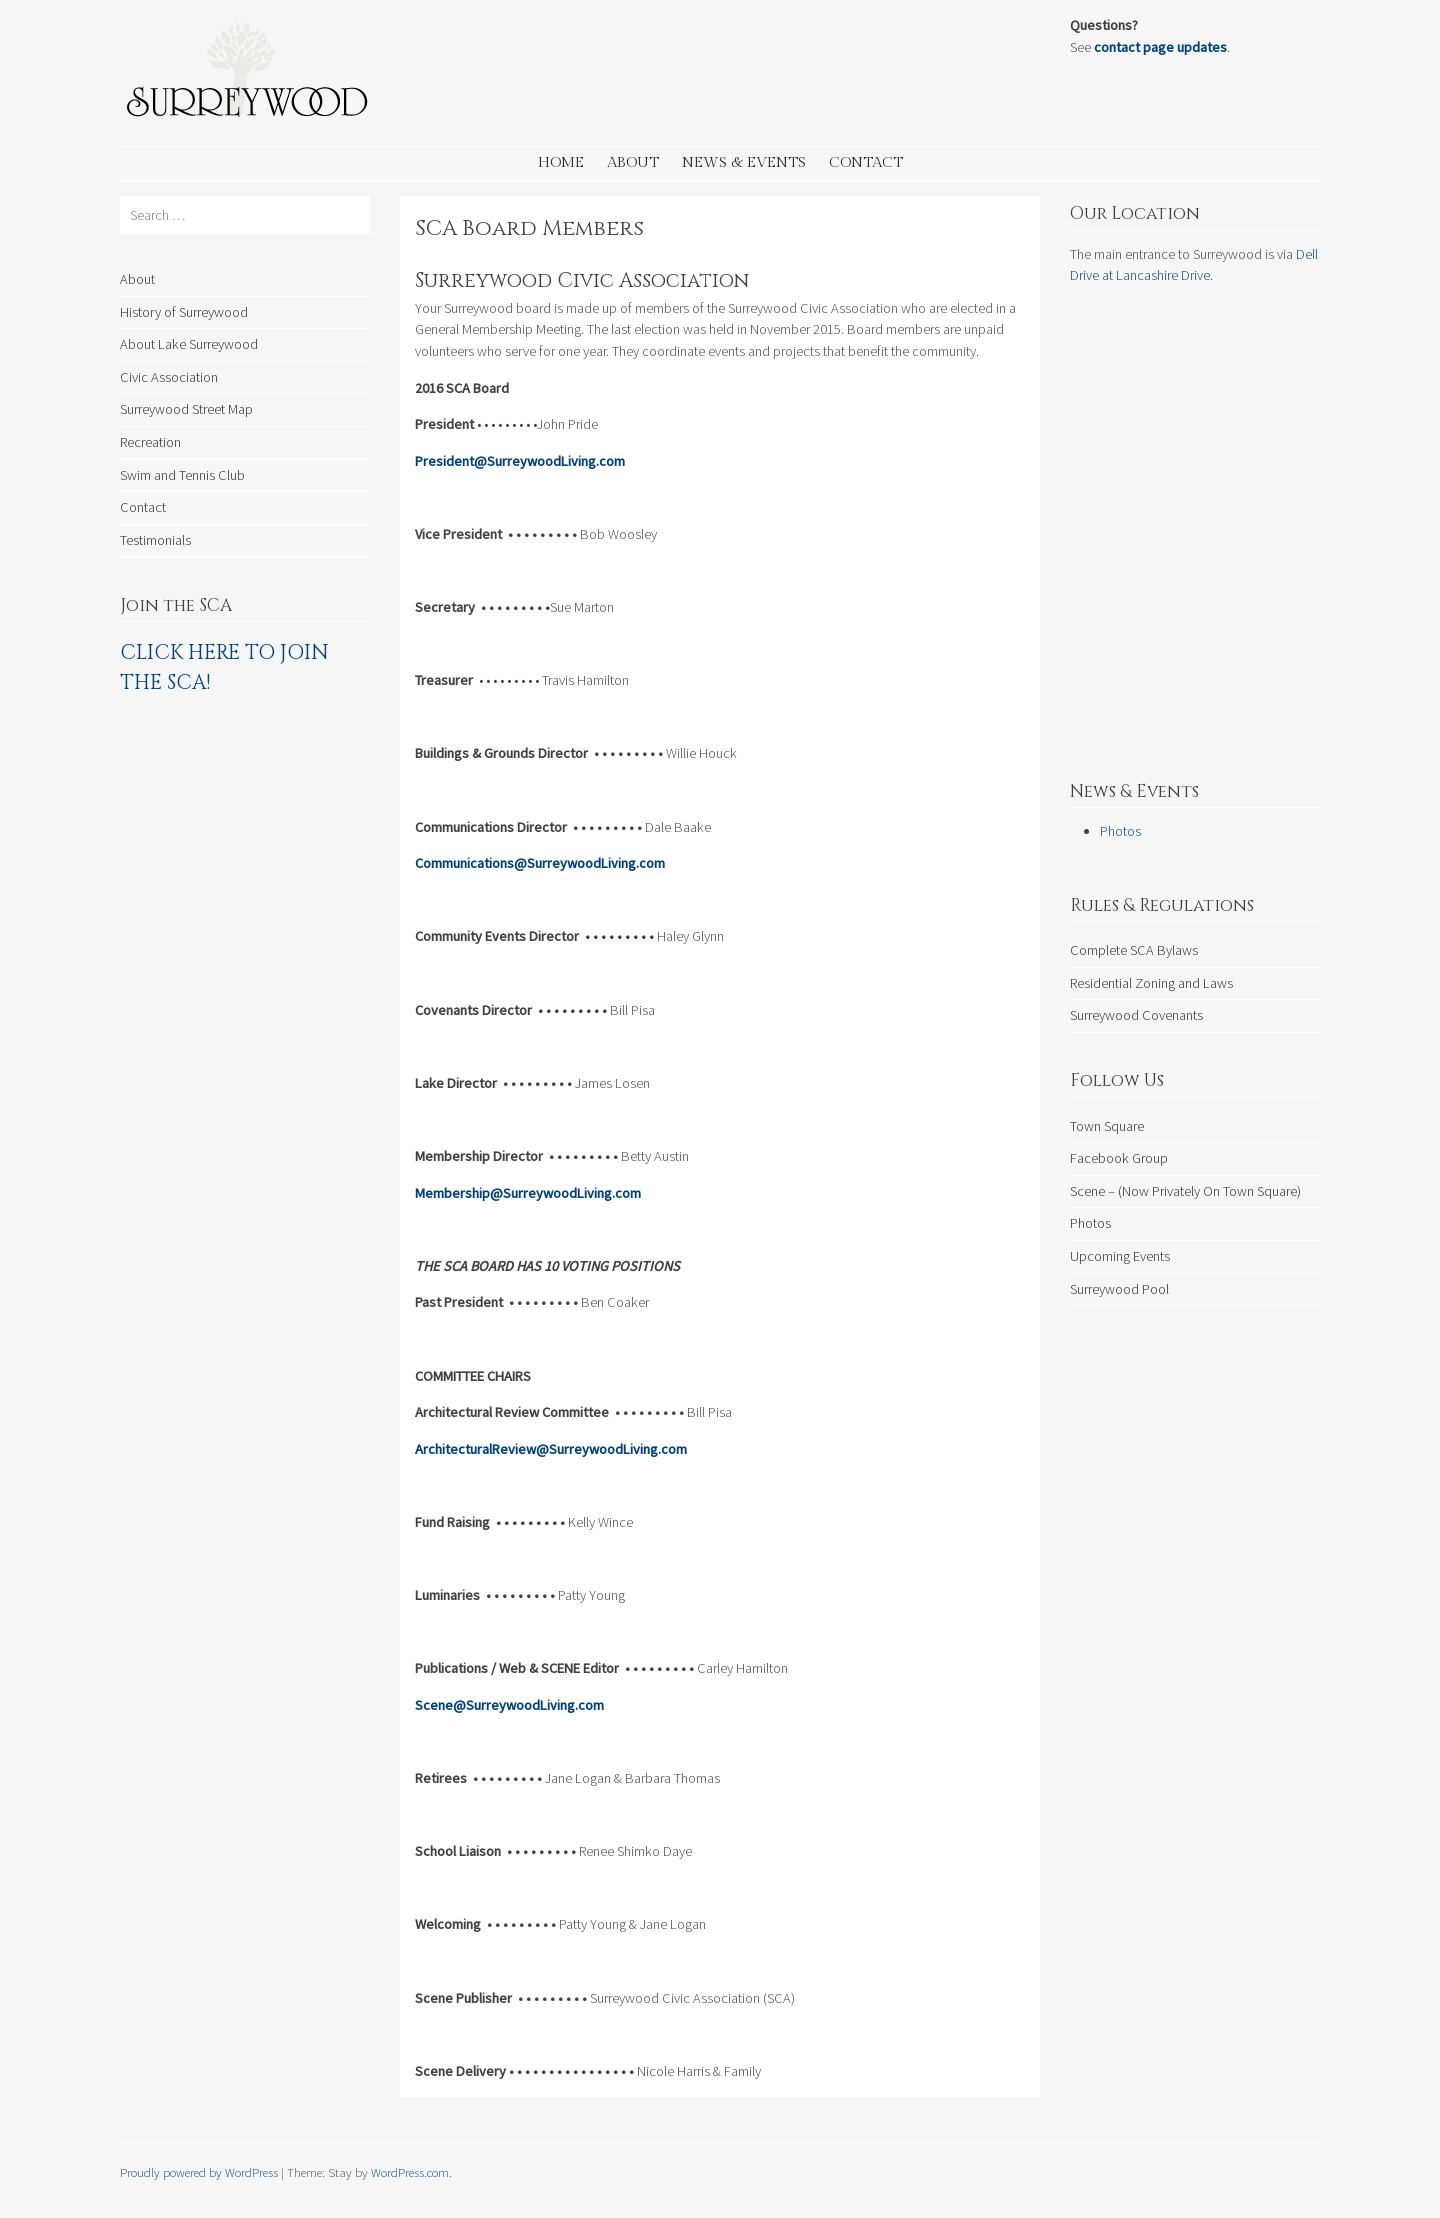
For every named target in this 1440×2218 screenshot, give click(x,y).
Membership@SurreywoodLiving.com (529, 1193)
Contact (866, 162)
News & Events (744, 162)
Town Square (1107, 1126)
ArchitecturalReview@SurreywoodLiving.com (551, 1449)
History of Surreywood (184, 312)
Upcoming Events (1120, 1256)
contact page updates (1160, 47)
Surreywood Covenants (1136, 1015)
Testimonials (155, 540)
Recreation (150, 442)
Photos (1120, 831)
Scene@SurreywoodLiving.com (509, 1705)
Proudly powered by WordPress (199, 2172)
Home (561, 162)
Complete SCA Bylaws (1134, 950)
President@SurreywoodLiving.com (521, 461)
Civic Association (169, 377)
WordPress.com (410, 2172)
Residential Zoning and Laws (1151, 983)
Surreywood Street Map (186, 409)
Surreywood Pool (1119, 1289)
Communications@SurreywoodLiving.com (541, 863)
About (633, 162)
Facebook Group (1119, 1158)
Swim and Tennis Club (182, 475)
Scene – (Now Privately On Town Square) (1185, 1191)
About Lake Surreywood (189, 344)
